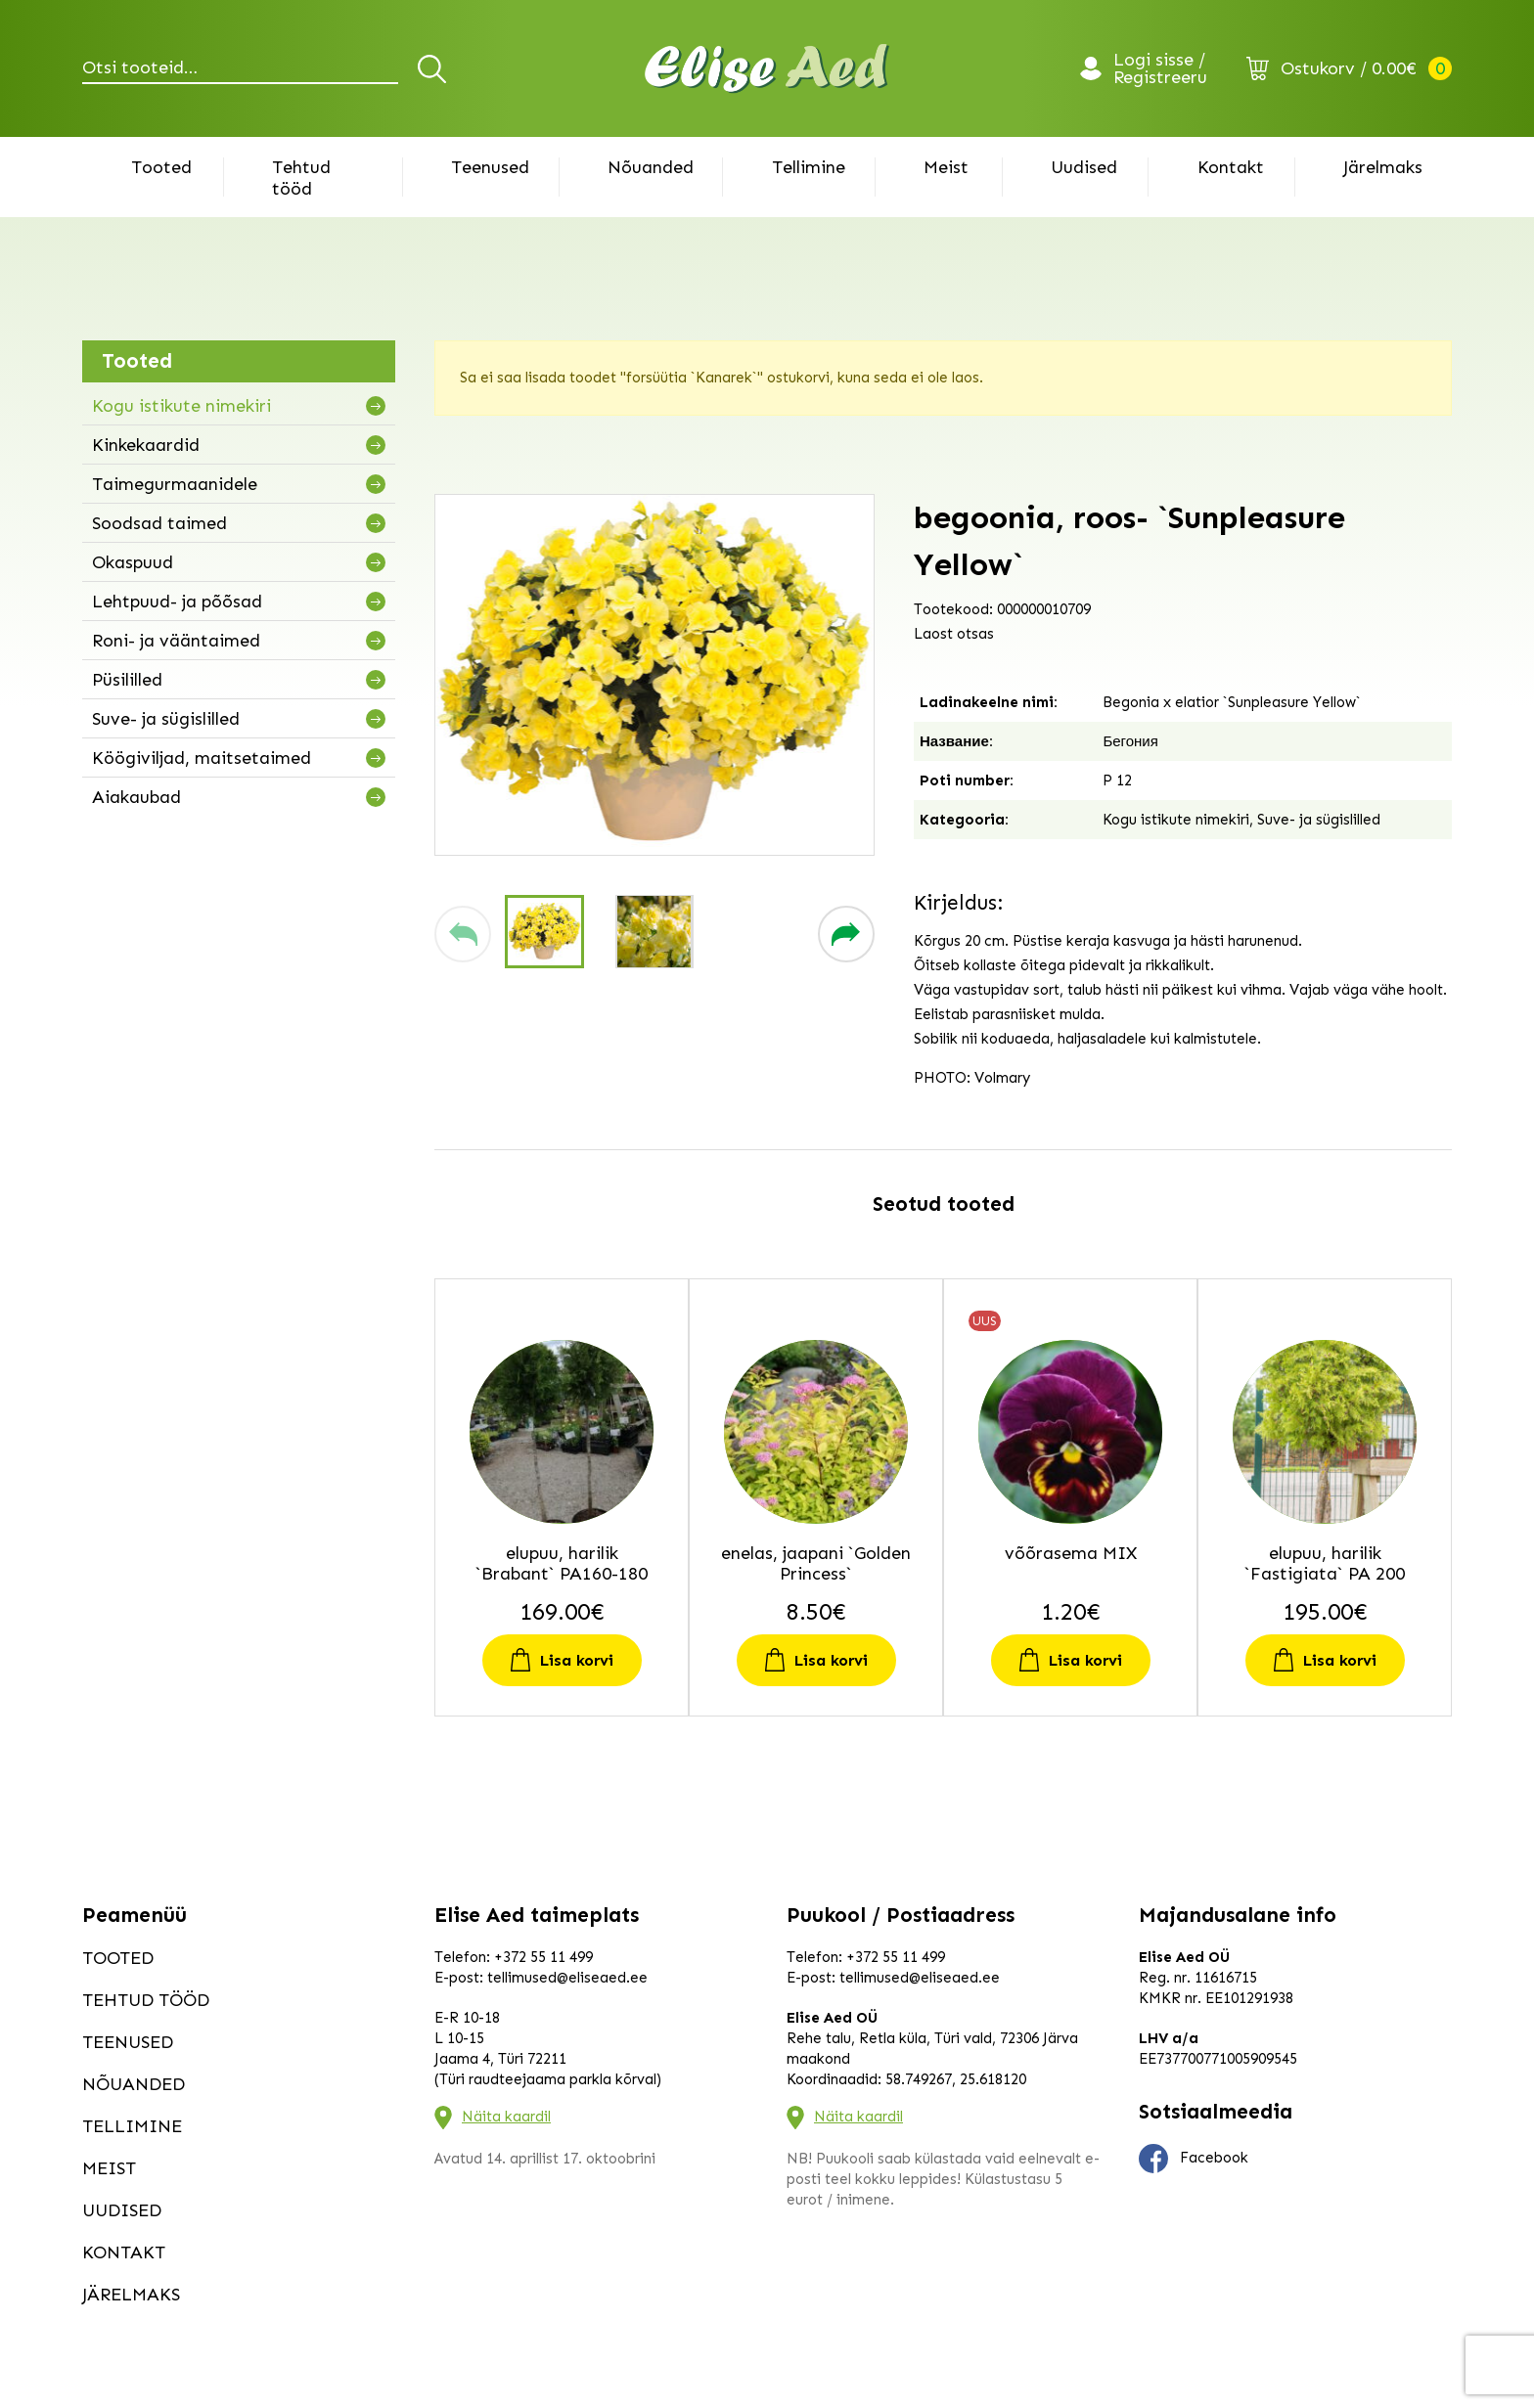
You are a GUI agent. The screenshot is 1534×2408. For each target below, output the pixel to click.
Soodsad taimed (159, 523)
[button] (462, 934)
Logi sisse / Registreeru (1160, 68)
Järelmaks (1382, 167)
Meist (946, 167)
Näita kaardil (506, 2116)
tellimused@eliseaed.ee (567, 1977)
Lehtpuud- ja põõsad (177, 601)
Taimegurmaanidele (174, 484)
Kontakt (1230, 167)
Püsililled (127, 680)
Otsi (435, 68)
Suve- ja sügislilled (166, 719)
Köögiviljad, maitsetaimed (201, 758)
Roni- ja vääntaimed (176, 640)
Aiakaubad (136, 797)
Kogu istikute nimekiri (181, 406)
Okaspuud (132, 562)
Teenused (490, 167)
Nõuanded (651, 167)
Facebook (1193, 2158)
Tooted (161, 167)
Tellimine (808, 167)
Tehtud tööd (301, 178)
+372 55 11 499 (543, 1957)
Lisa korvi (576, 1660)
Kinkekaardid (146, 445)
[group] (654, 675)
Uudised (1084, 167)
